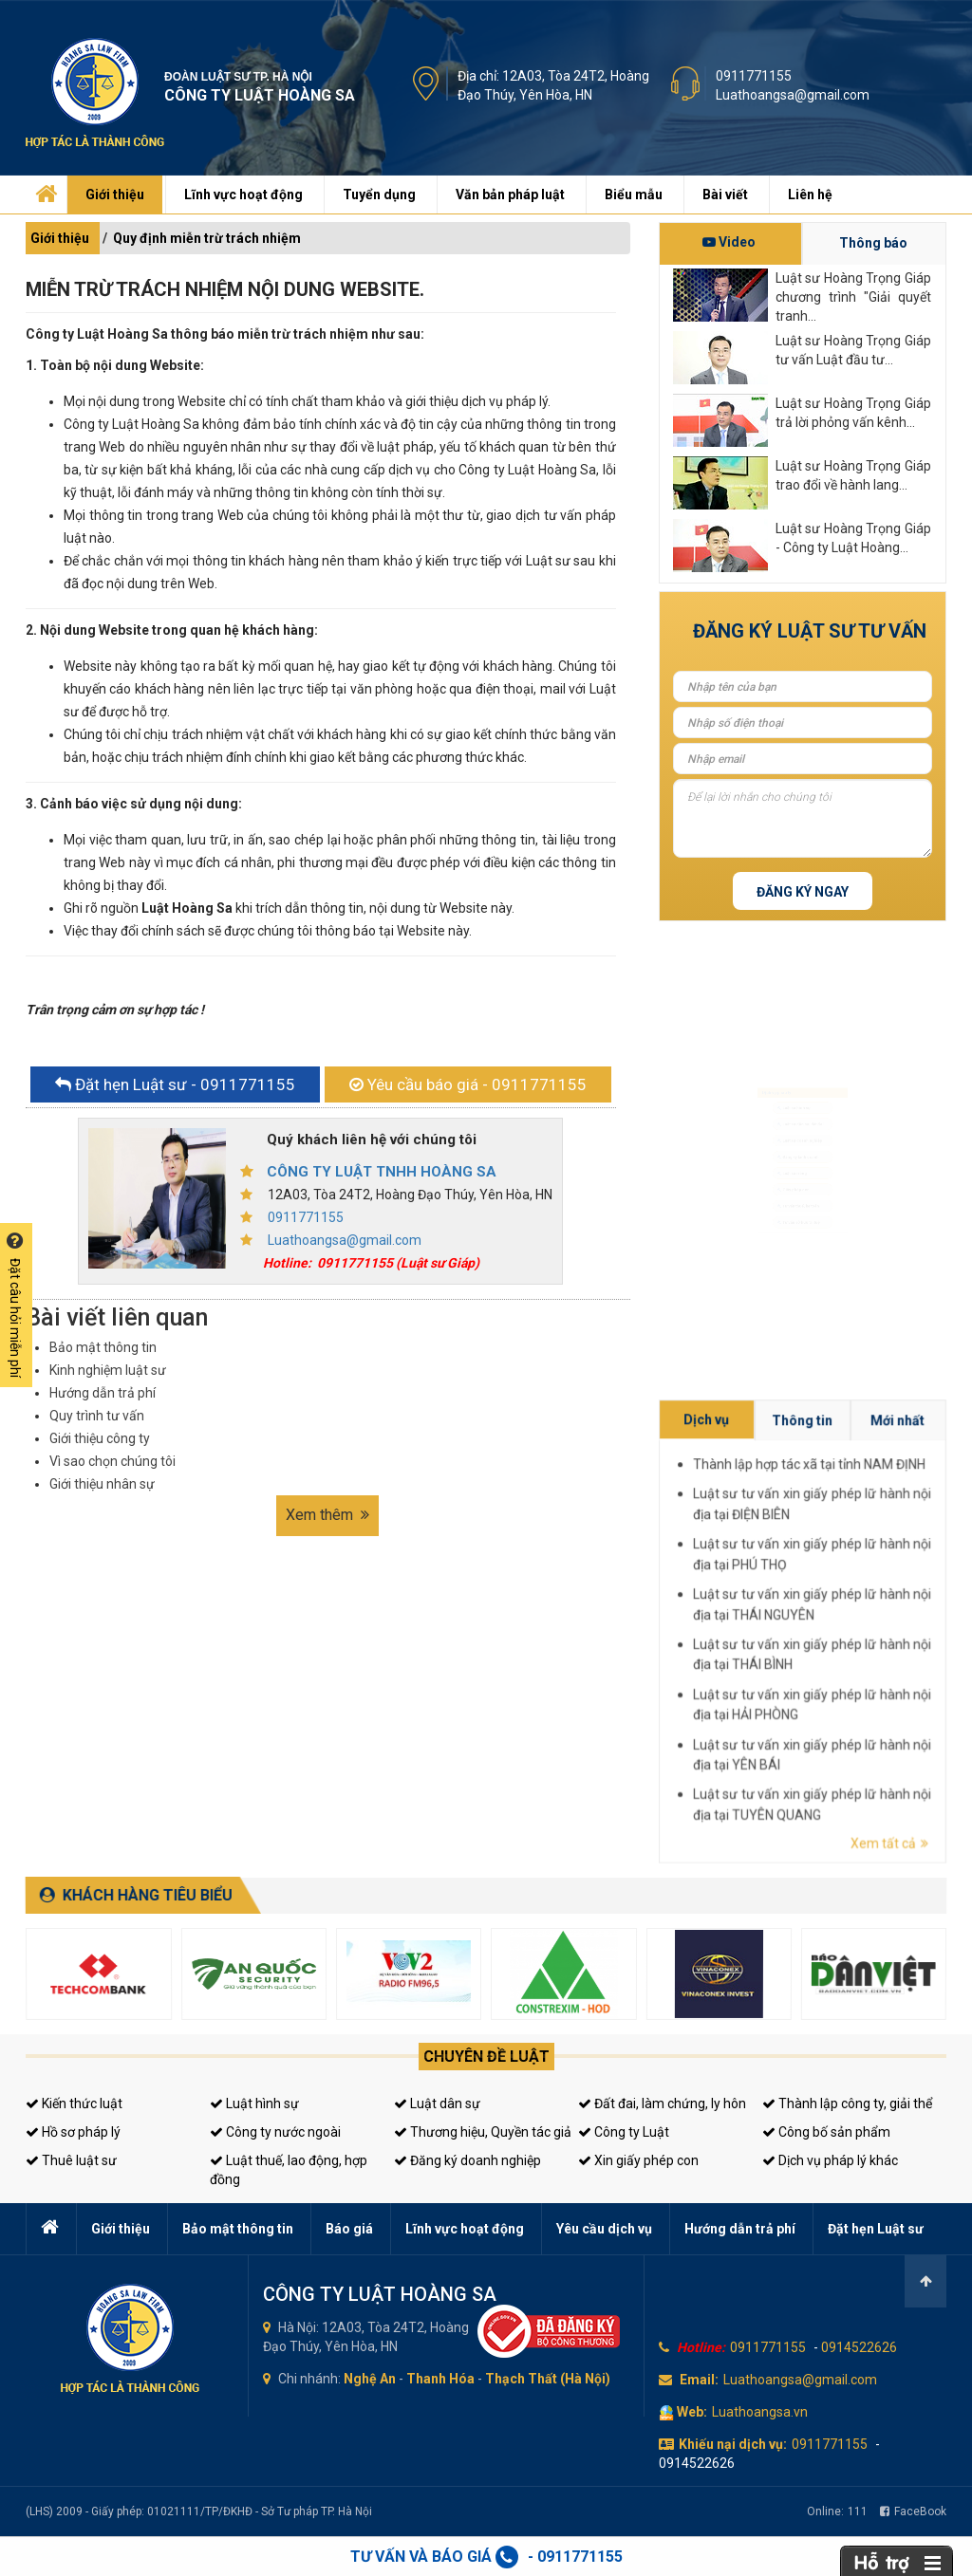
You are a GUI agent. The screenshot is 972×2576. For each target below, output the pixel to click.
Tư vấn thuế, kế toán (799, 1242)
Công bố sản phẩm (826, 2132)
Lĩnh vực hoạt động (243, 194)
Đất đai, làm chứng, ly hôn (662, 2103)
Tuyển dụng (379, 194)
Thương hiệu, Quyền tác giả (482, 2132)
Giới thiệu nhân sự (102, 1484)
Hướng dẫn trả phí (102, 1392)
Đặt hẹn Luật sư (876, 2228)
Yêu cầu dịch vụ (604, 2228)
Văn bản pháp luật (510, 194)
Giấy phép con (789, 1212)
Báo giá (349, 2228)
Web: (692, 2411)
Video (729, 242)
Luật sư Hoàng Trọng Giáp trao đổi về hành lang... (853, 475)
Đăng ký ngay (803, 891)
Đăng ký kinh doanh (798, 1154)
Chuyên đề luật (486, 2057)
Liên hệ (810, 194)
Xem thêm (327, 1515)
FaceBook (913, 2511)
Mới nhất (928, 1603)
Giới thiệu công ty (99, 1438)
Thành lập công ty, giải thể (847, 2103)
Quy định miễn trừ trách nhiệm (207, 238)
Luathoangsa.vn (760, 2411)
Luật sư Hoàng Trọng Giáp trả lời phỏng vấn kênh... (853, 413)
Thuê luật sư (71, 2160)
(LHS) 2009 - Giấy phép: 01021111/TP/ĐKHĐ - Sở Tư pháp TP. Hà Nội (199, 2511)
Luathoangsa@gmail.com (792, 94)
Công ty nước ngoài (275, 2132)
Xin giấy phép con (638, 2160)
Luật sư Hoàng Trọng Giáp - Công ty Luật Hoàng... (853, 538)
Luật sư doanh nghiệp (801, 1125)
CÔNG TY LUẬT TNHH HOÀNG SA (381, 1171)
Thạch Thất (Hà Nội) (547, 2378)
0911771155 (754, 75)
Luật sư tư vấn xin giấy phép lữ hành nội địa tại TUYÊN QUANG (917, 1654)
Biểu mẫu (634, 194)
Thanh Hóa (440, 2378)
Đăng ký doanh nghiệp (467, 2160)
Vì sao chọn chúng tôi (112, 1461)
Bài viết (725, 194)
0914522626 (859, 2347)
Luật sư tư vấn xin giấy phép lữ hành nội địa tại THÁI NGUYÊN (917, 1627)
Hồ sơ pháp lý (73, 2132)
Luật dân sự (437, 2103)
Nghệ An (370, 2378)
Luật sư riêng (787, 1183)
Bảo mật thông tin (103, 1347)
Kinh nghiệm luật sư (107, 1370)
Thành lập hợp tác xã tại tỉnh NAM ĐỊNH (917, 1609)
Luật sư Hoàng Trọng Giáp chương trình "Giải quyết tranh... (853, 296)
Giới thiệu (114, 194)
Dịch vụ (904, 1603)
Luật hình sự (254, 2103)
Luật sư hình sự (790, 1066)
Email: (699, 2379)
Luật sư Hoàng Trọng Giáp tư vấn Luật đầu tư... (853, 350)
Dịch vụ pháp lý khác (830, 2160)
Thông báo (873, 242)
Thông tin (916, 1603)
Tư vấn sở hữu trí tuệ (799, 1271)
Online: (837, 2511)
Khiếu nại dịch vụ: (733, 2444)
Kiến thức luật (74, 2103)
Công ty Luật (623, 2132)
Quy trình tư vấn (96, 1415)
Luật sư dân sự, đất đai (802, 1096)
